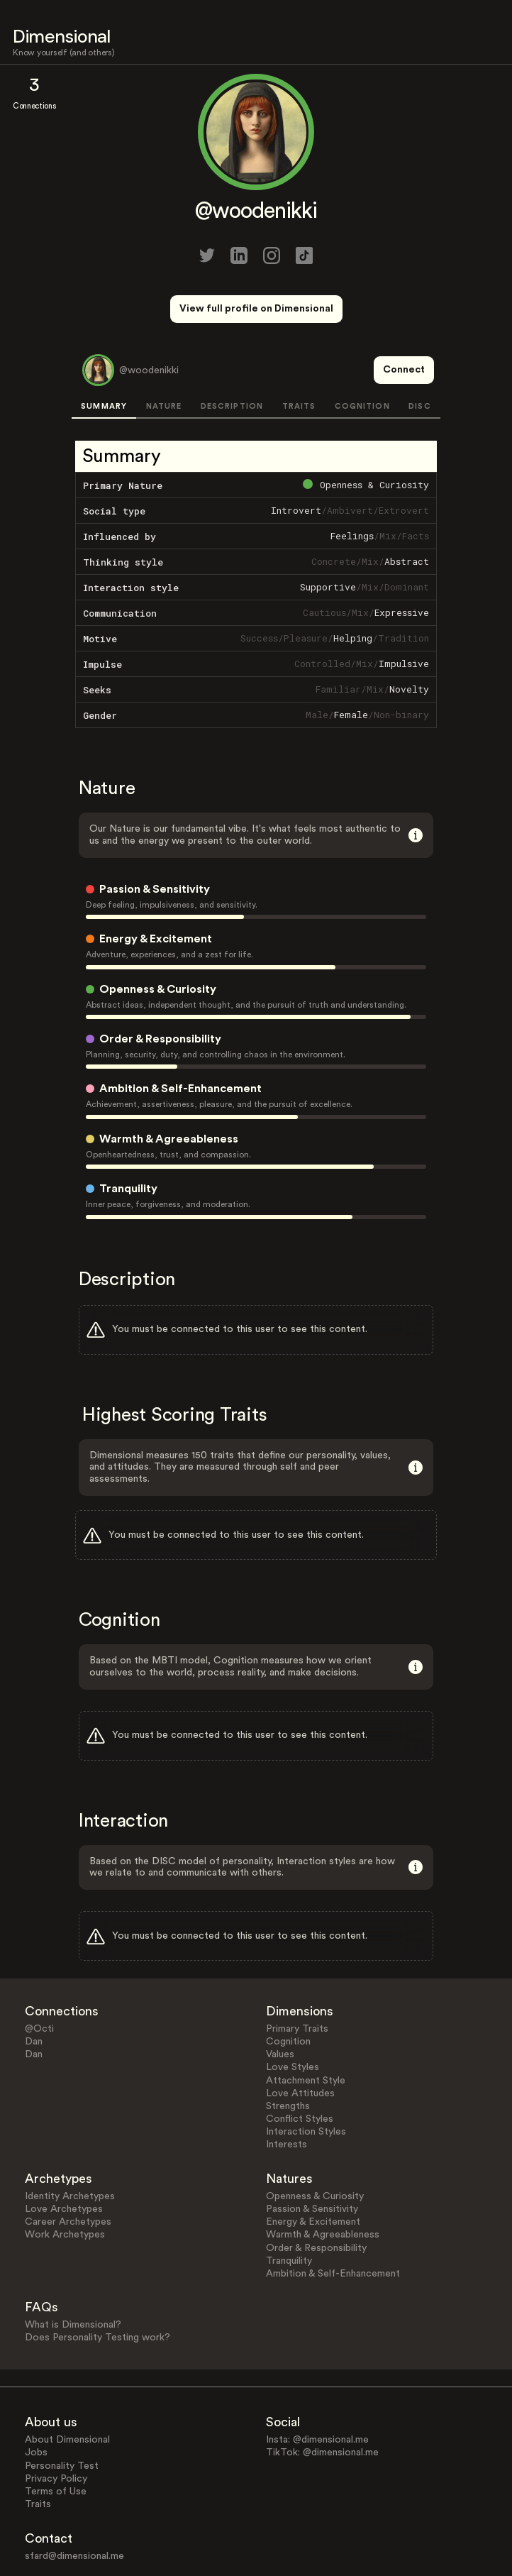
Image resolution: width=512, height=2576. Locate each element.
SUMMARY (104, 354)
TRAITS (299, 354)
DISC (419, 354)
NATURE (164, 354)
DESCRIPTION (232, 354)
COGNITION (362, 354)
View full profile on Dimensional (256, 309)
